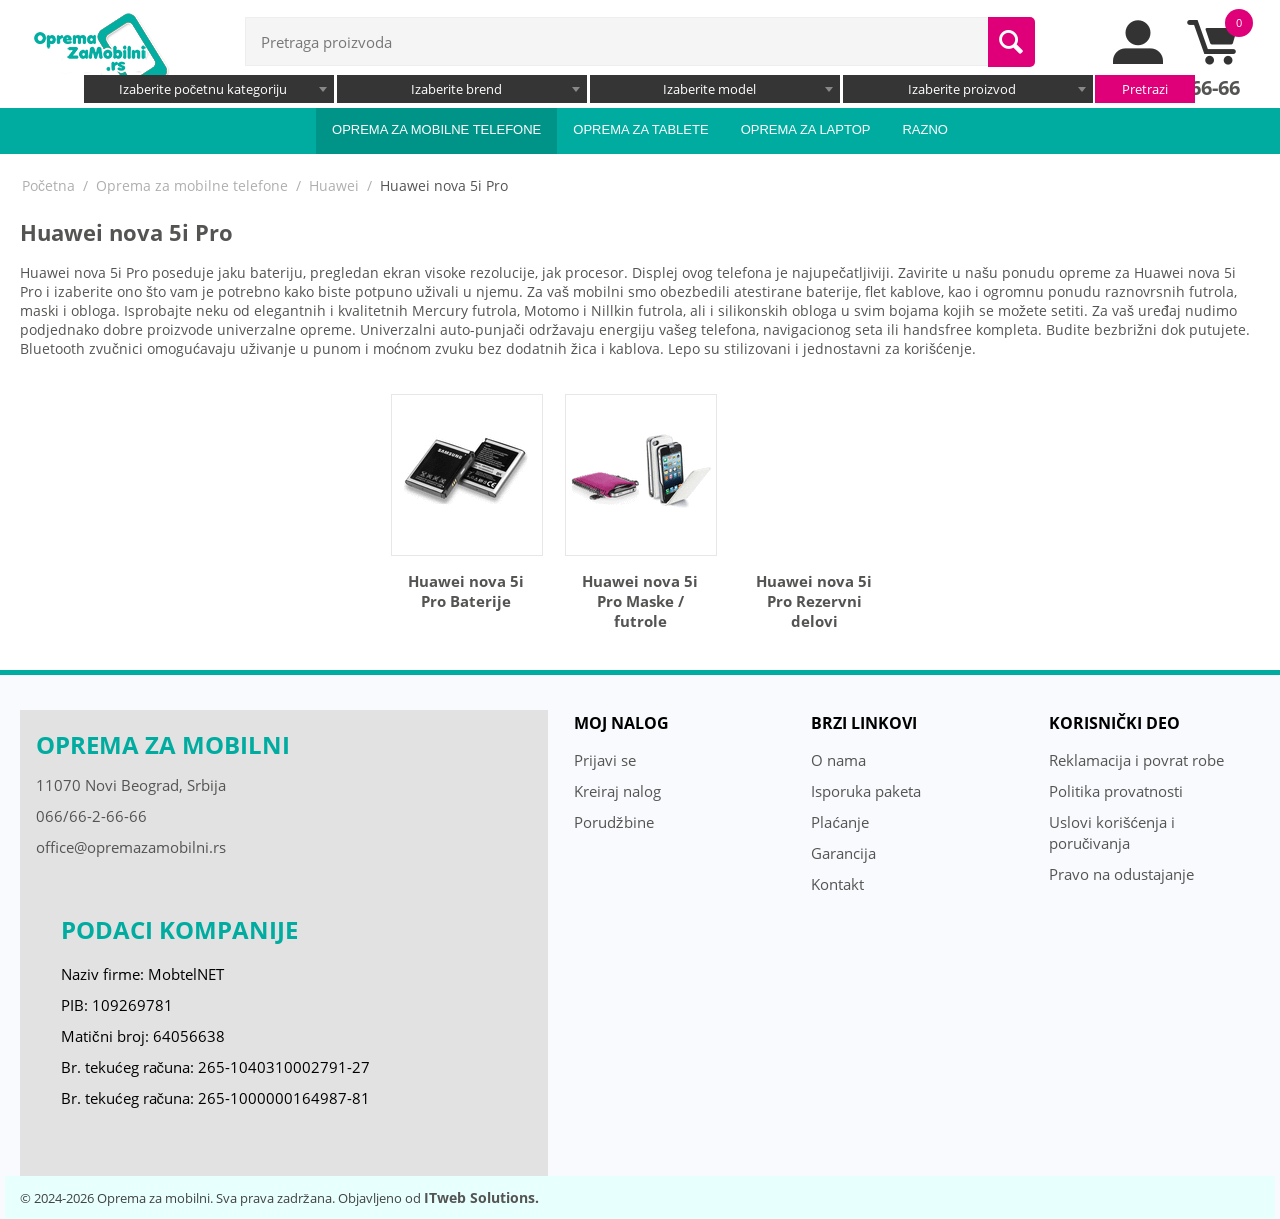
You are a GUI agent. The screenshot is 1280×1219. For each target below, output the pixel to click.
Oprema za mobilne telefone (436, 129)
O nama (838, 760)
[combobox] (209, 89)
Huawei (334, 185)
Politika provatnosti (1116, 791)
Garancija (843, 853)
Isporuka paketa (866, 791)
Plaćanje (840, 822)
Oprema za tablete (640, 129)
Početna (48, 185)
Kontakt (837, 884)
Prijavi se (605, 760)
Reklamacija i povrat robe (1136, 760)
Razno (925, 129)
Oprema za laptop (806, 129)
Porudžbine (614, 822)
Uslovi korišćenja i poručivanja (1112, 832)
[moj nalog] (1139, 59)
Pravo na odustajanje (1121, 874)
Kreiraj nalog (617, 791)
